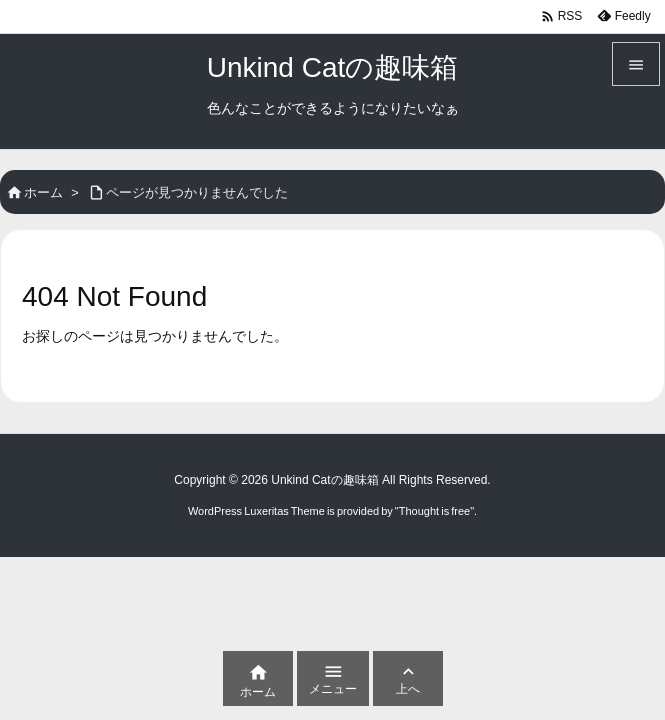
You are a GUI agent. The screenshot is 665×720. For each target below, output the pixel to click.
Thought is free (434, 511)
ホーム (43, 192)
